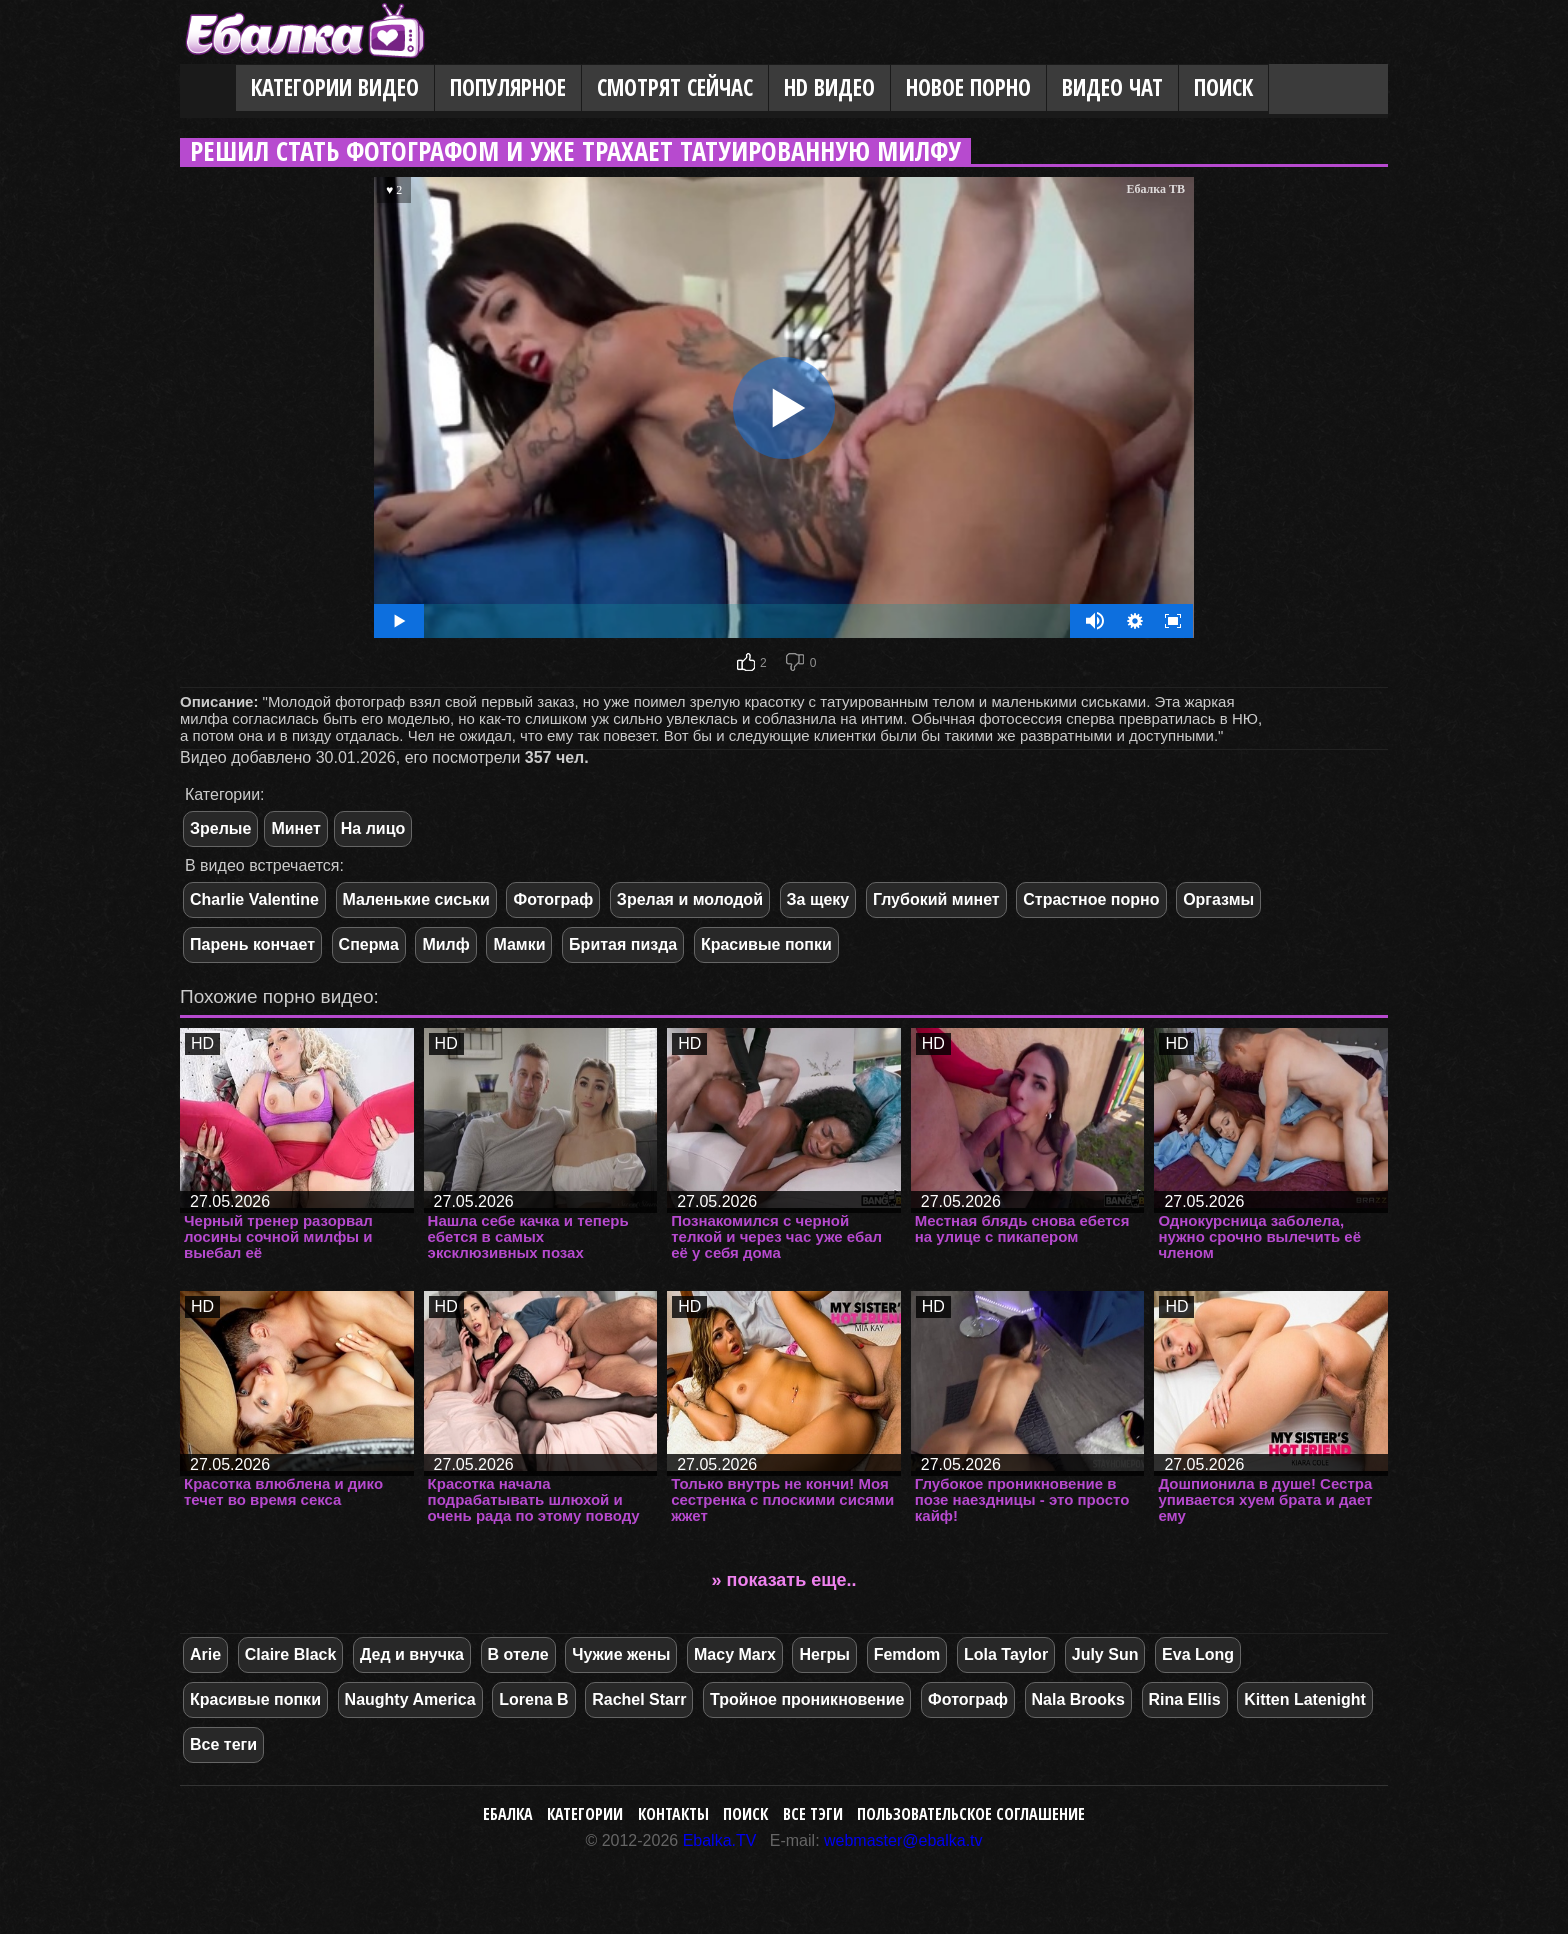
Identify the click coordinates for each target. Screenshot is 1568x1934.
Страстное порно (1091, 899)
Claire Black (291, 1654)
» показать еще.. (784, 1580)
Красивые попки (766, 944)
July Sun (1105, 1654)
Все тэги (813, 1814)
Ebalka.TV (720, 1840)
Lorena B (533, 1699)
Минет (295, 828)
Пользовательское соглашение (971, 1814)
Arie (205, 1654)
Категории (585, 1814)
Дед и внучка (412, 1654)
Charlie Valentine (254, 899)
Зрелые (220, 828)
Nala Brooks (1078, 1699)
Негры (824, 1654)
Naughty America (410, 1699)
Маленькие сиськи (416, 899)
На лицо (373, 828)
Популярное (508, 87)
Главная (208, 89)
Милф (445, 944)
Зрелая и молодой (690, 899)
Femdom (907, 1654)
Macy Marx (735, 1654)
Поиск (1223, 87)
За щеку (818, 899)
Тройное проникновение (807, 1699)
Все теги (223, 1744)
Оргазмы (1218, 899)
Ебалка (508, 1814)
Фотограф (553, 899)
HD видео (829, 87)
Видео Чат (1112, 87)
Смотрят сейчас (675, 87)
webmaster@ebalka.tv (903, 1840)
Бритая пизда (623, 944)
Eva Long (1198, 1654)
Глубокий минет (936, 899)
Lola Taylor (1006, 1654)
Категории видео (335, 87)
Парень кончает (252, 944)
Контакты (673, 1814)
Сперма (369, 944)
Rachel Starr (639, 1699)
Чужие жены (621, 1654)
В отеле (518, 1654)
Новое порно (968, 87)
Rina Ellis (1185, 1699)
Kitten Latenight (1305, 1699)
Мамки (519, 944)
